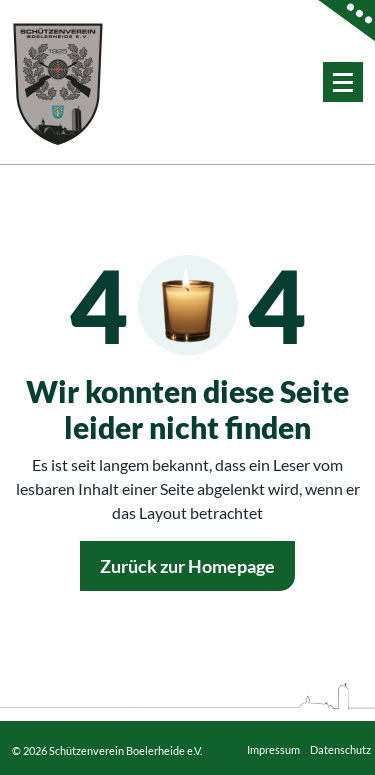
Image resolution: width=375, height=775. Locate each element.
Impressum (273, 749)
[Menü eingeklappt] (343, 82)
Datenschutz (340, 749)
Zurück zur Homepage (187, 566)
